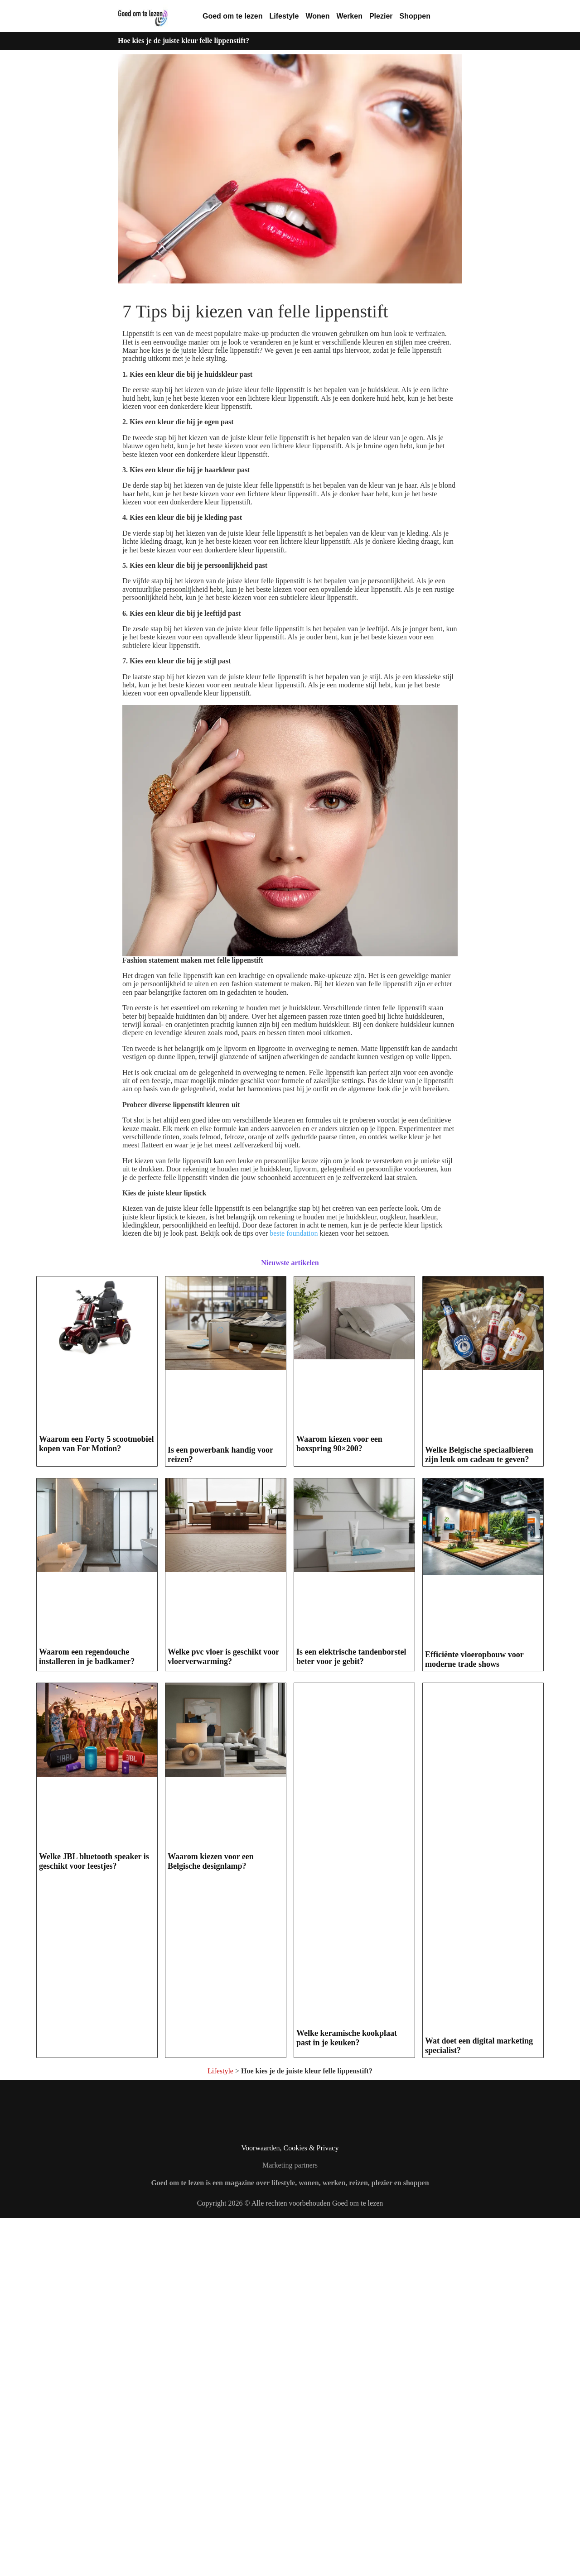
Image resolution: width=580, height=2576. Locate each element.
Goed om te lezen (232, 16)
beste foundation (294, 1233)
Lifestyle (284, 16)
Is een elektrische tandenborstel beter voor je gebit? (351, 2010)
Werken (349, 16)
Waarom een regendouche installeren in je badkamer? (87, 2010)
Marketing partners (290, 2524)
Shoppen (415, 16)
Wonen (317, 16)
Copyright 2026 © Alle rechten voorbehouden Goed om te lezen (290, 2562)
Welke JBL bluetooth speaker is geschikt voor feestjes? (94, 2396)
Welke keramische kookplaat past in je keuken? (346, 2396)
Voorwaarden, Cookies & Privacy (290, 2506)
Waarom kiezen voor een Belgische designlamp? (211, 2396)
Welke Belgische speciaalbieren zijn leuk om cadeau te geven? (479, 1631)
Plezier (381, 16)
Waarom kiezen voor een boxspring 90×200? (339, 1600)
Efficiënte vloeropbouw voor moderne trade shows (474, 2018)
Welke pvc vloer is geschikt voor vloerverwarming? (223, 2010)
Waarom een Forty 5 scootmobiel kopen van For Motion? (96, 1600)
